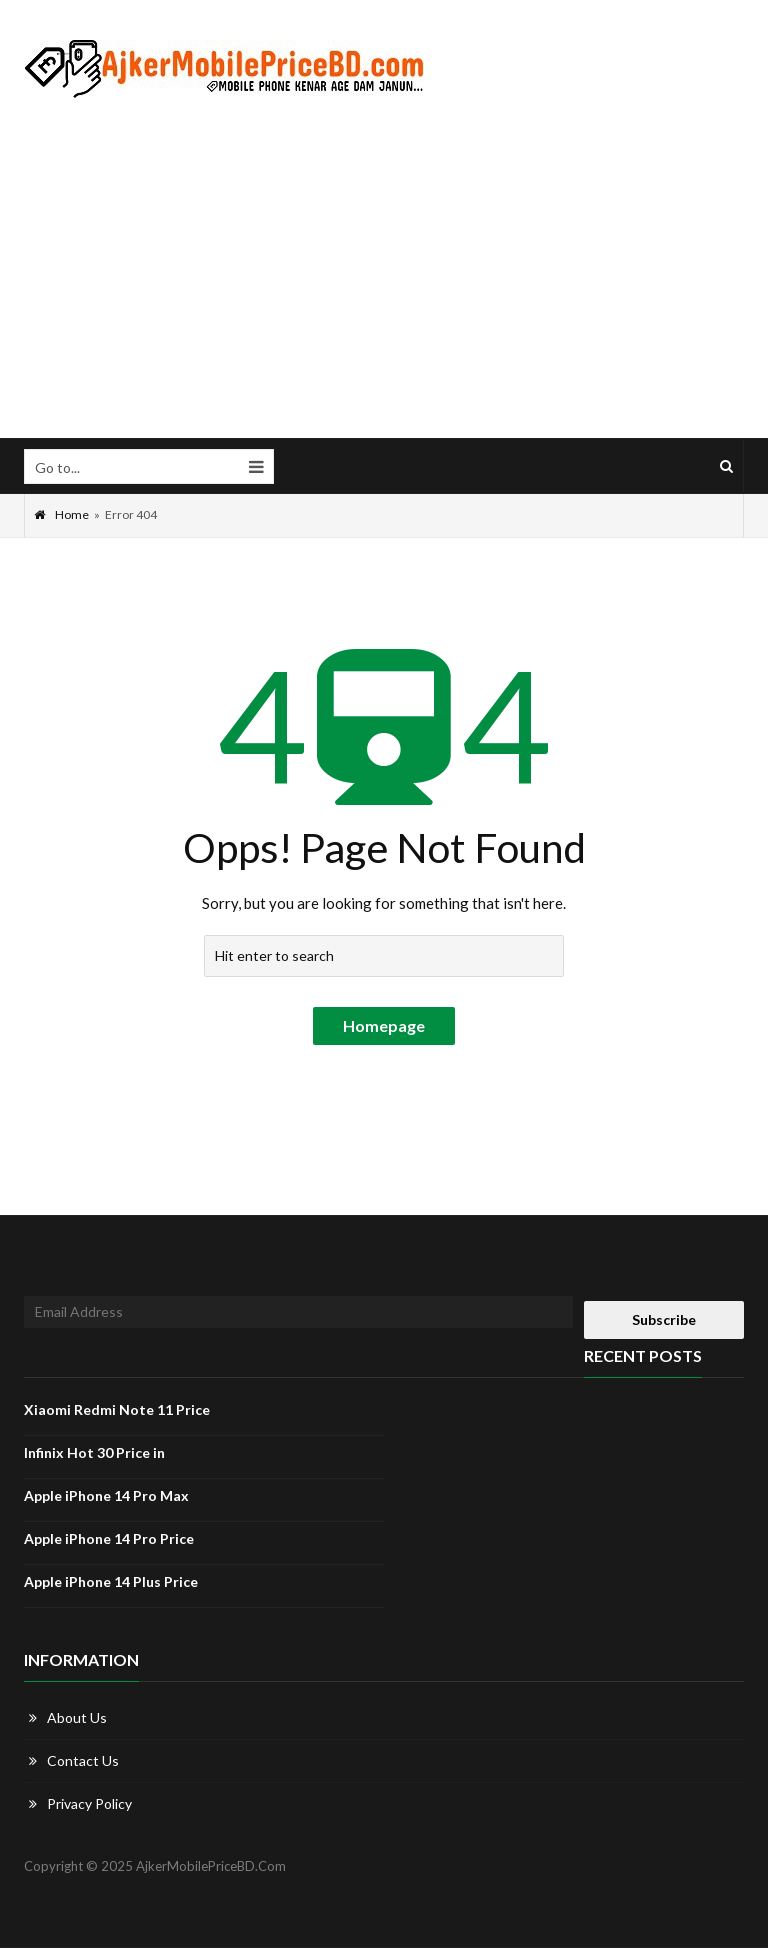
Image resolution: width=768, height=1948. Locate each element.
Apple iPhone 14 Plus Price (111, 1581)
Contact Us (83, 1760)
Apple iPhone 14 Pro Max (106, 1495)
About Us (77, 1717)
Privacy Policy (89, 1803)
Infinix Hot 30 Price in (94, 1452)
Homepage (384, 1025)
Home (61, 514)
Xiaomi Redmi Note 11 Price (117, 1409)
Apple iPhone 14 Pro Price (109, 1538)
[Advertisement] (384, 269)
